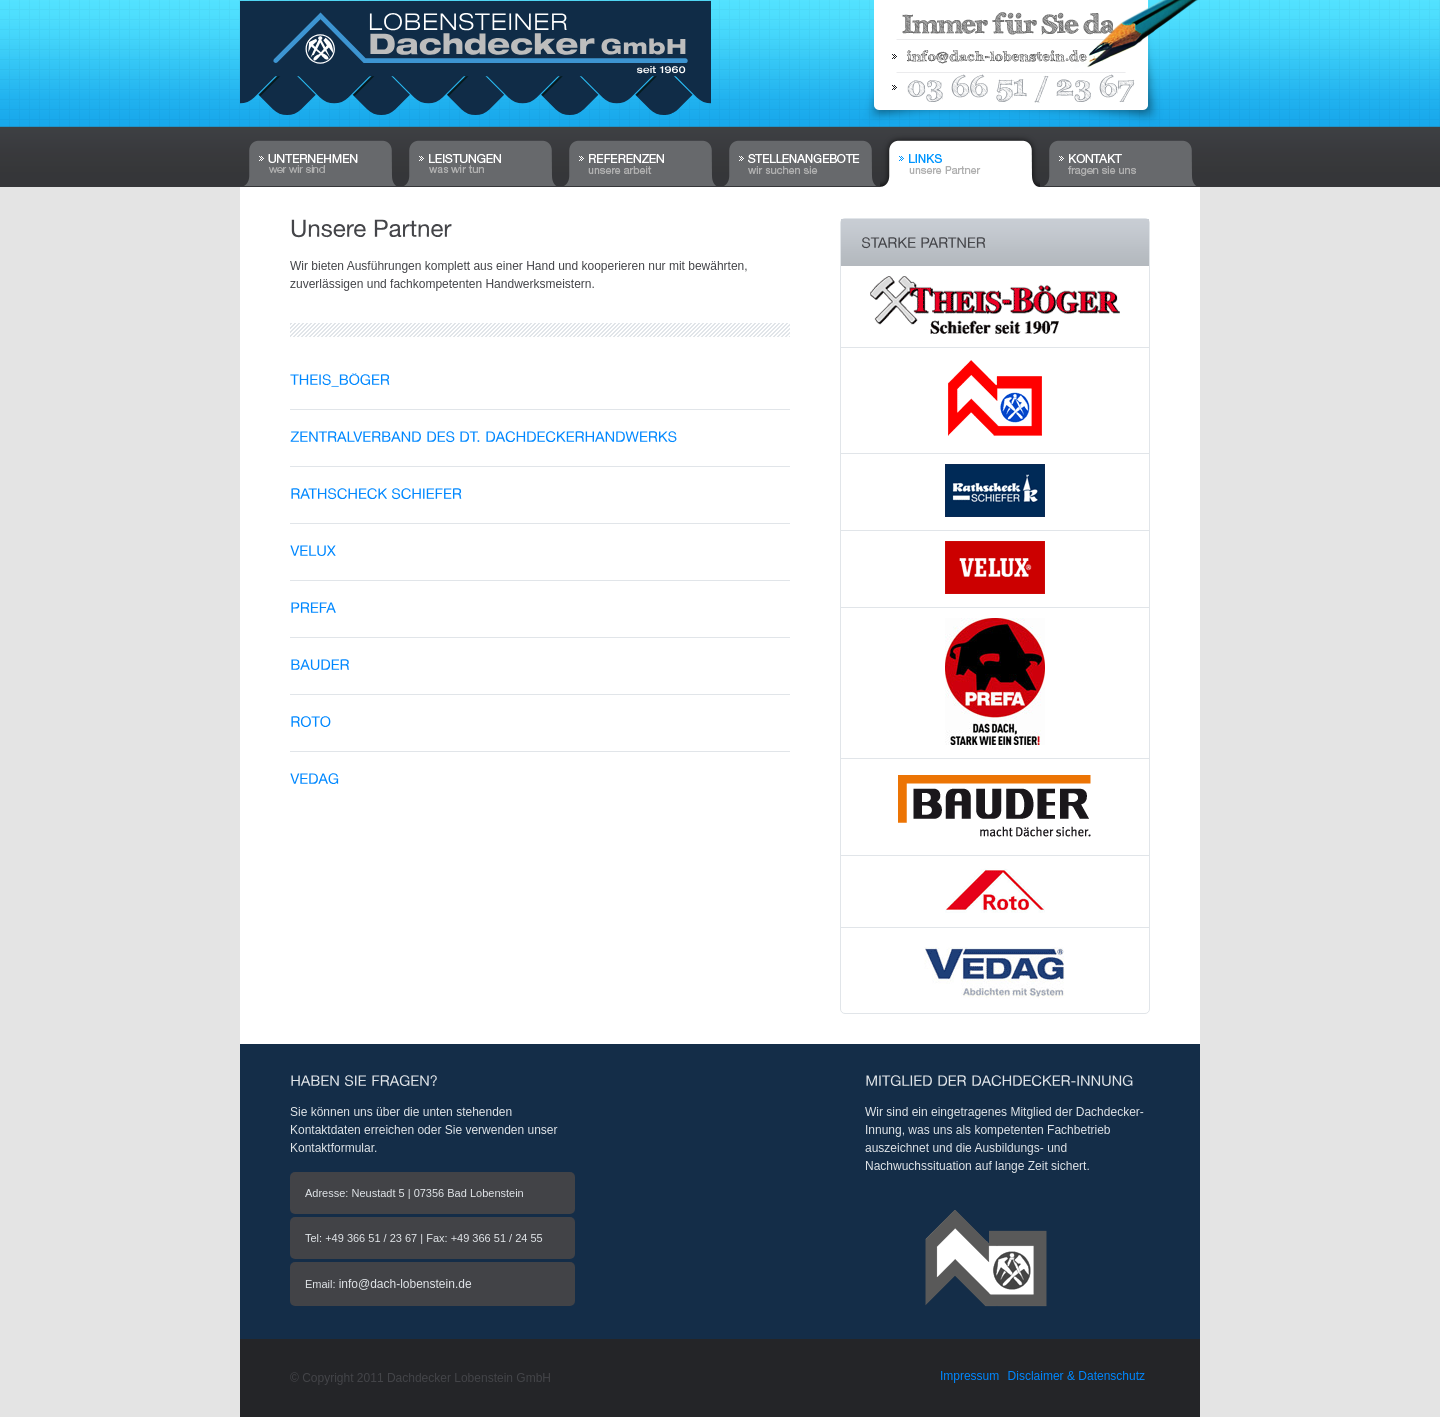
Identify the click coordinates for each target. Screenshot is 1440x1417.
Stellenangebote (800, 142)
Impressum (969, 1376)
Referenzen (640, 142)
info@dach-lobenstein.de (405, 1284)
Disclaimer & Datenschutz (1076, 1376)
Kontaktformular (332, 1148)
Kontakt (1120, 142)
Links (960, 157)
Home (320, 142)
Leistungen (480, 142)
